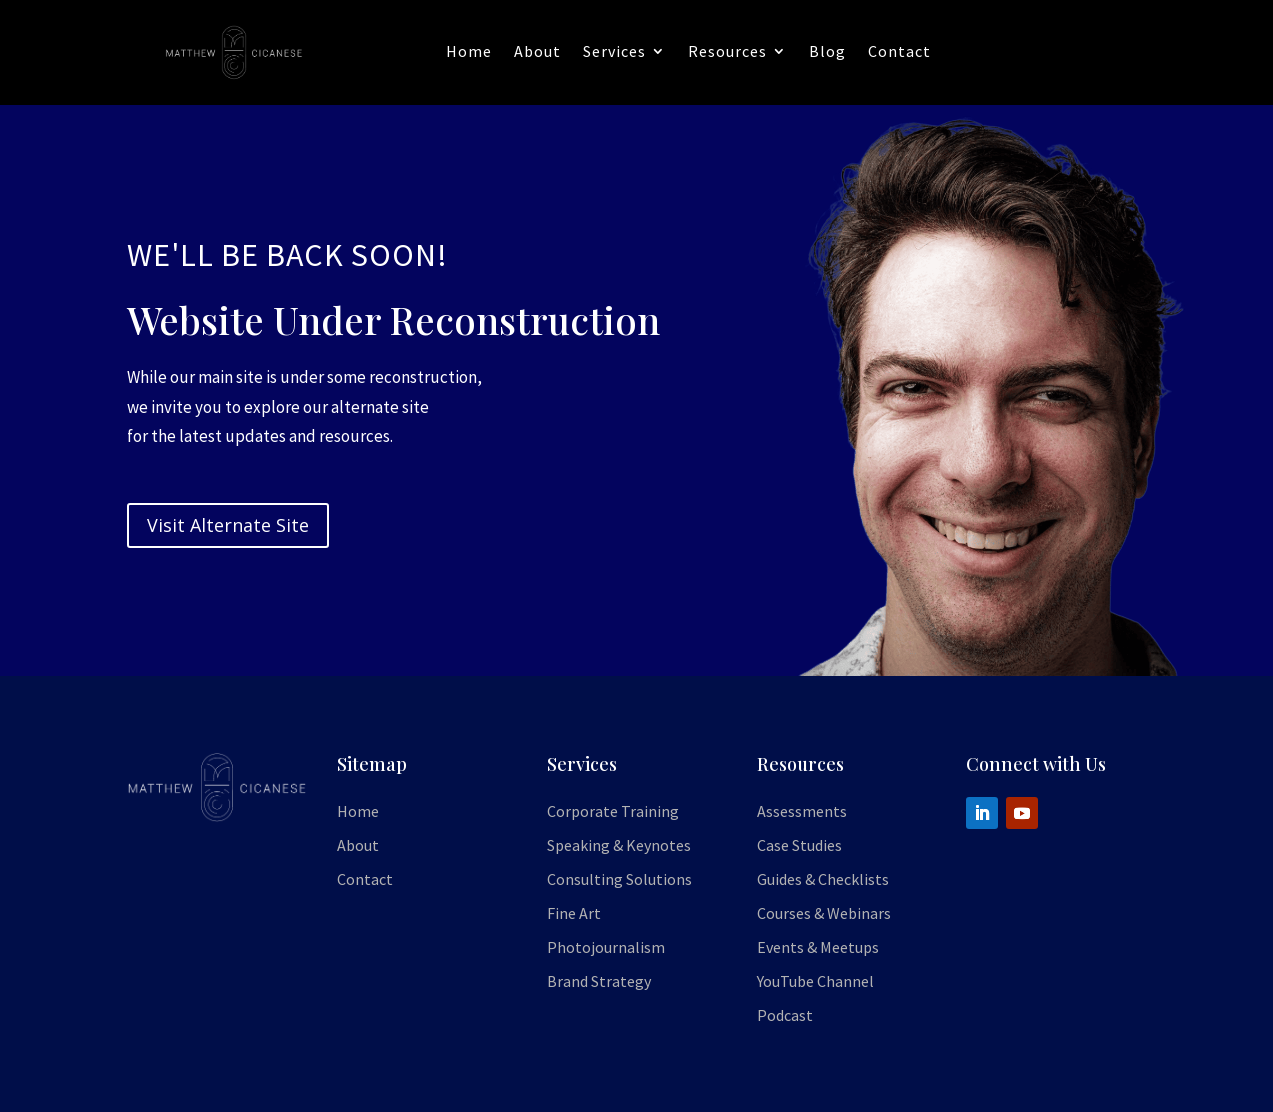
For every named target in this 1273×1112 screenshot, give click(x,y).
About (537, 51)
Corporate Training (613, 811)
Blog (827, 51)
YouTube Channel (815, 981)
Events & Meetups (818, 947)
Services (614, 51)
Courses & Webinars (824, 913)
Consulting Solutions (619, 879)
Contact (899, 51)
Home (469, 51)
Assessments (802, 811)
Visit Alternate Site (228, 525)
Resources (727, 51)
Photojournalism (606, 947)
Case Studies (799, 845)
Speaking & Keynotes (619, 845)
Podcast (785, 1015)
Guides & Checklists (823, 879)
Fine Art (574, 913)
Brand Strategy (599, 981)
